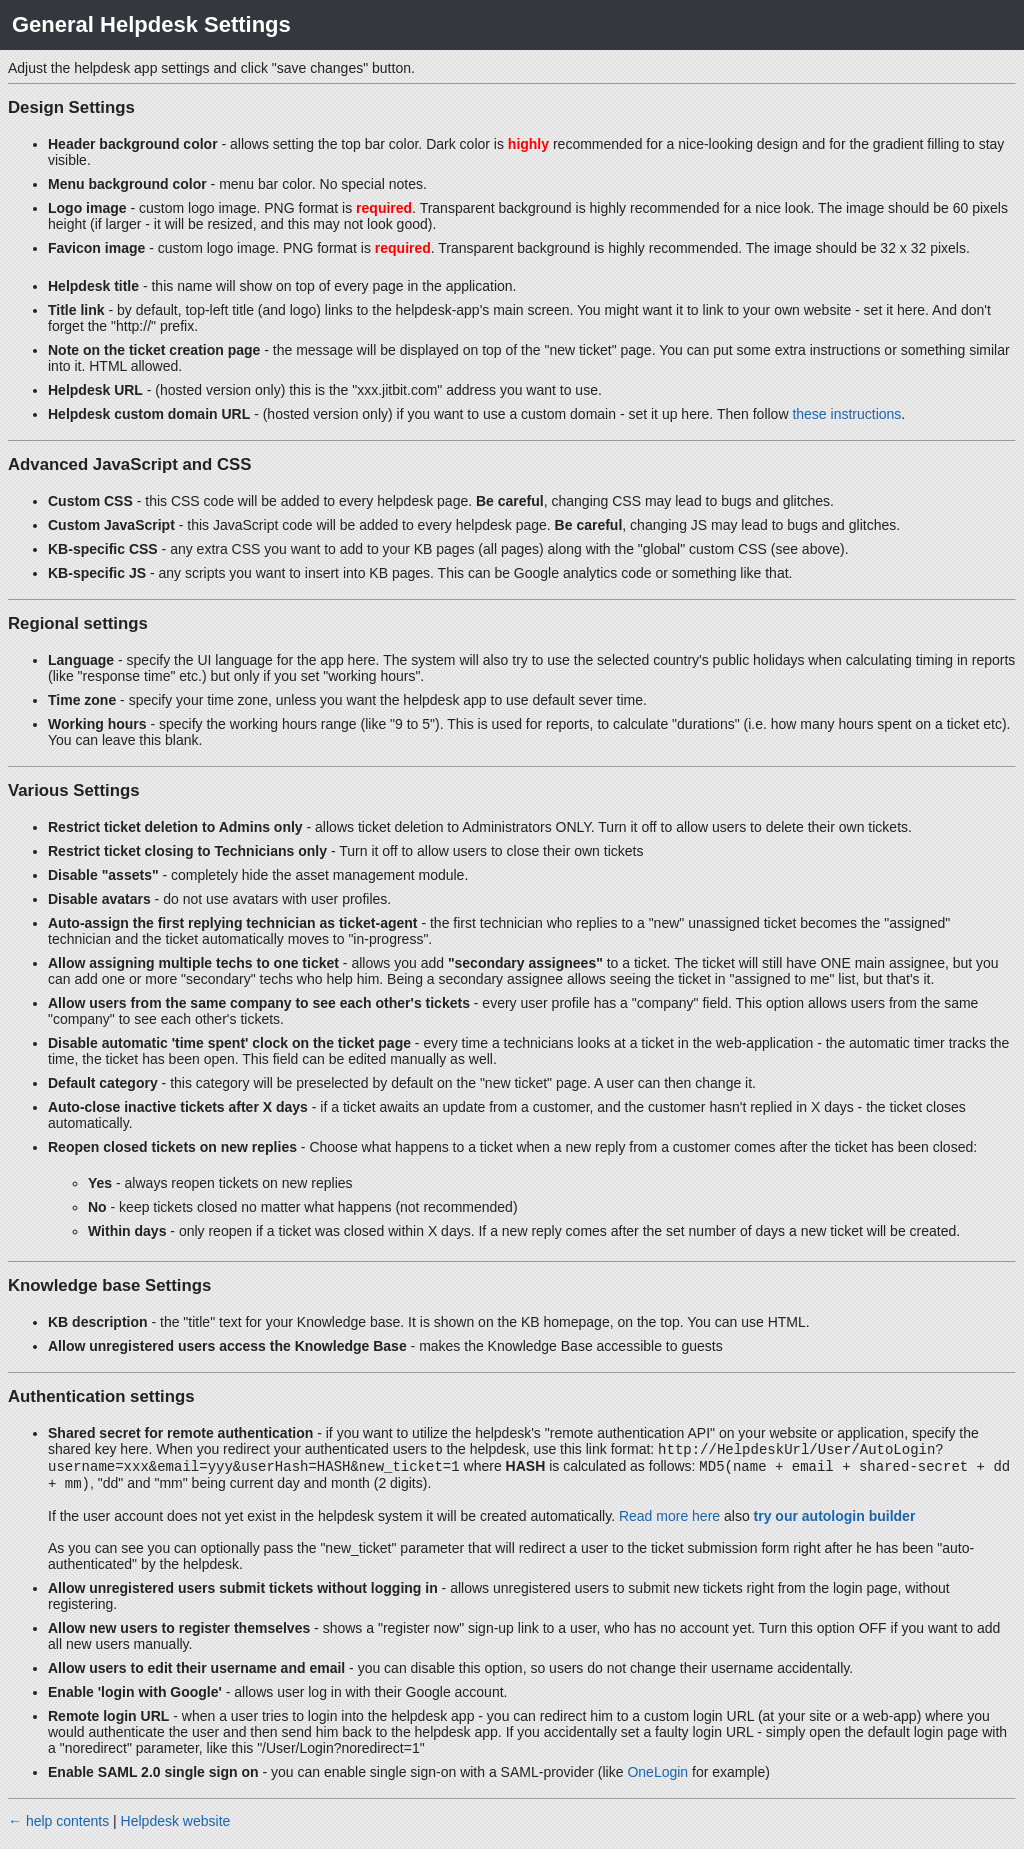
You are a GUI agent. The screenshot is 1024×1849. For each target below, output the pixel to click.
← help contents (58, 1827)
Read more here (669, 1522)
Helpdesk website (176, 1827)
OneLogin (657, 1778)
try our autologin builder (835, 1522)
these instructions (846, 414)
